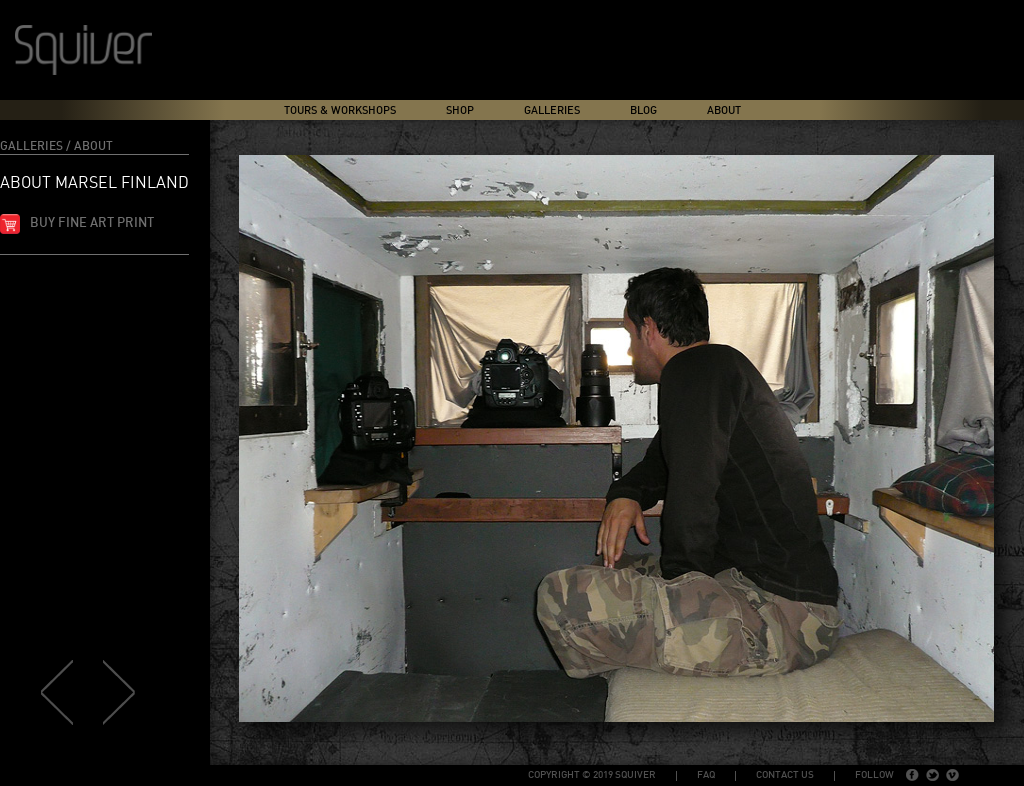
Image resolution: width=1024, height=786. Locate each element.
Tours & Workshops (340, 110)
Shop (460, 110)
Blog (643, 110)
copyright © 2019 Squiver (592, 775)
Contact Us (785, 775)
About (724, 110)
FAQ (706, 775)
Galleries (552, 110)
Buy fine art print (92, 223)
